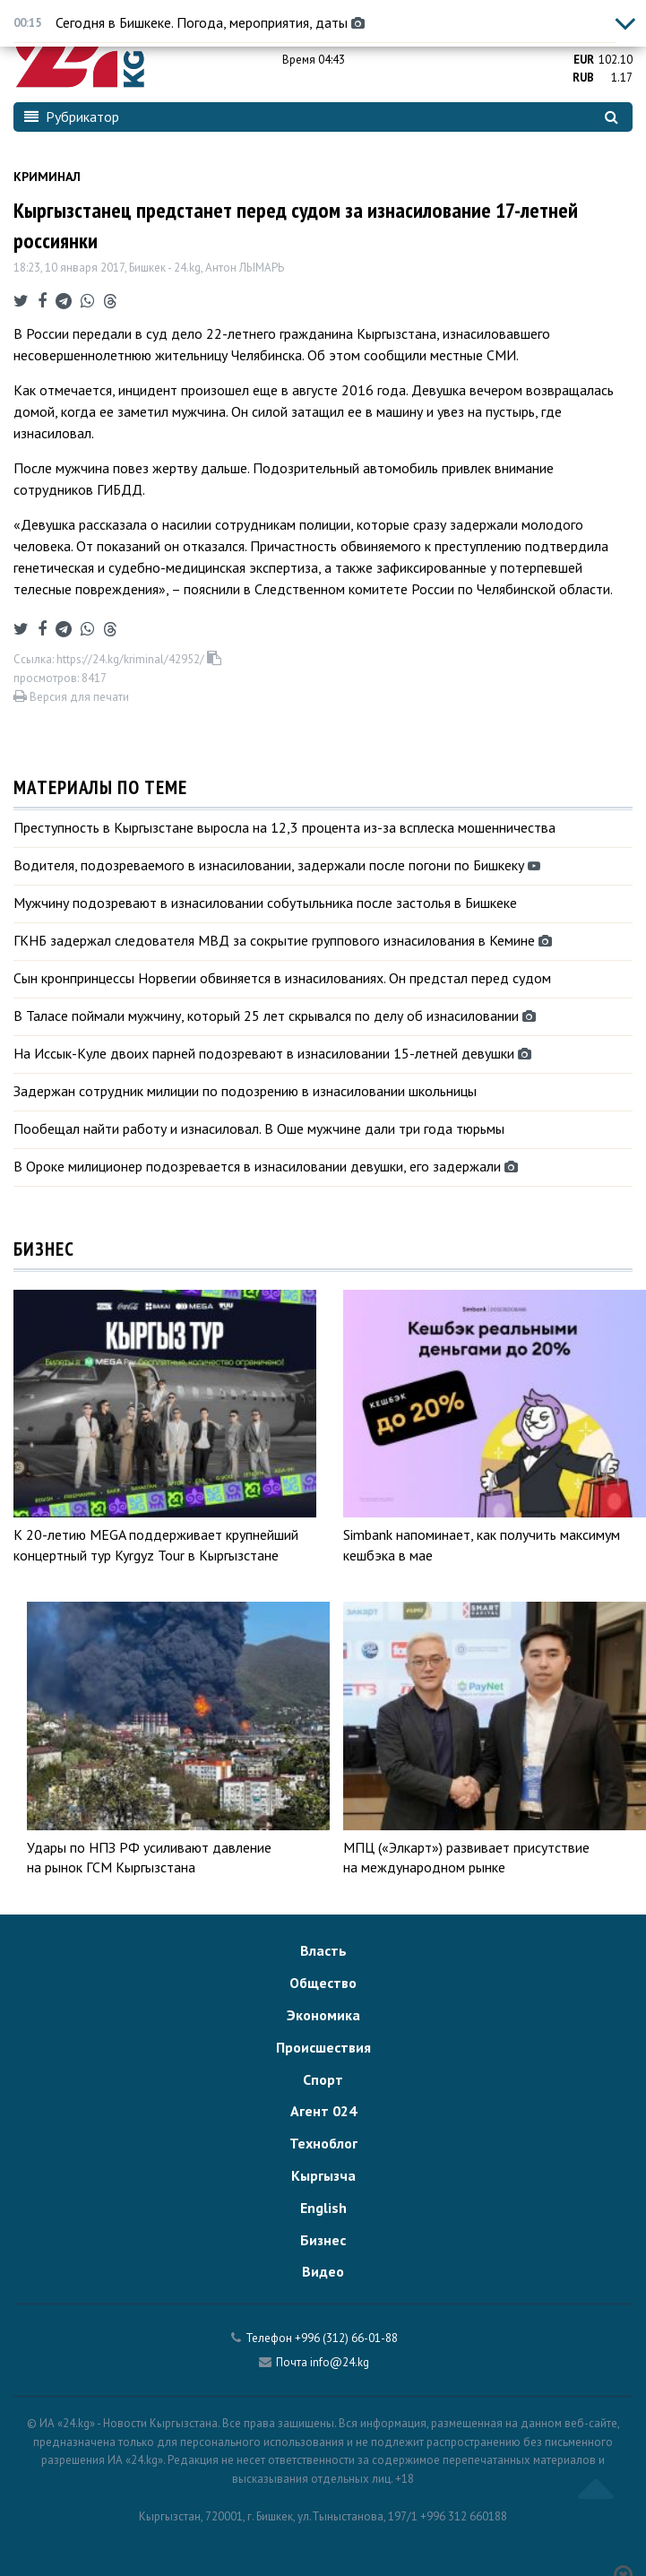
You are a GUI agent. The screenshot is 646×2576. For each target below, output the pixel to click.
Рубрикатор (71, 116)
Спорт (323, 2079)
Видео (323, 2271)
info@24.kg (339, 2362)
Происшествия (323, 2047)
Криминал (47, 177)
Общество (323, 1983)
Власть (323, 1950)
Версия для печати (71, 697)
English (323, 2208)
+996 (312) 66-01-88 (346, 2338)
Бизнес (323, 2240)
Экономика (323, 2015)
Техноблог (323, 2143)
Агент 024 (323, 2111)
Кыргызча (323, 2175)
